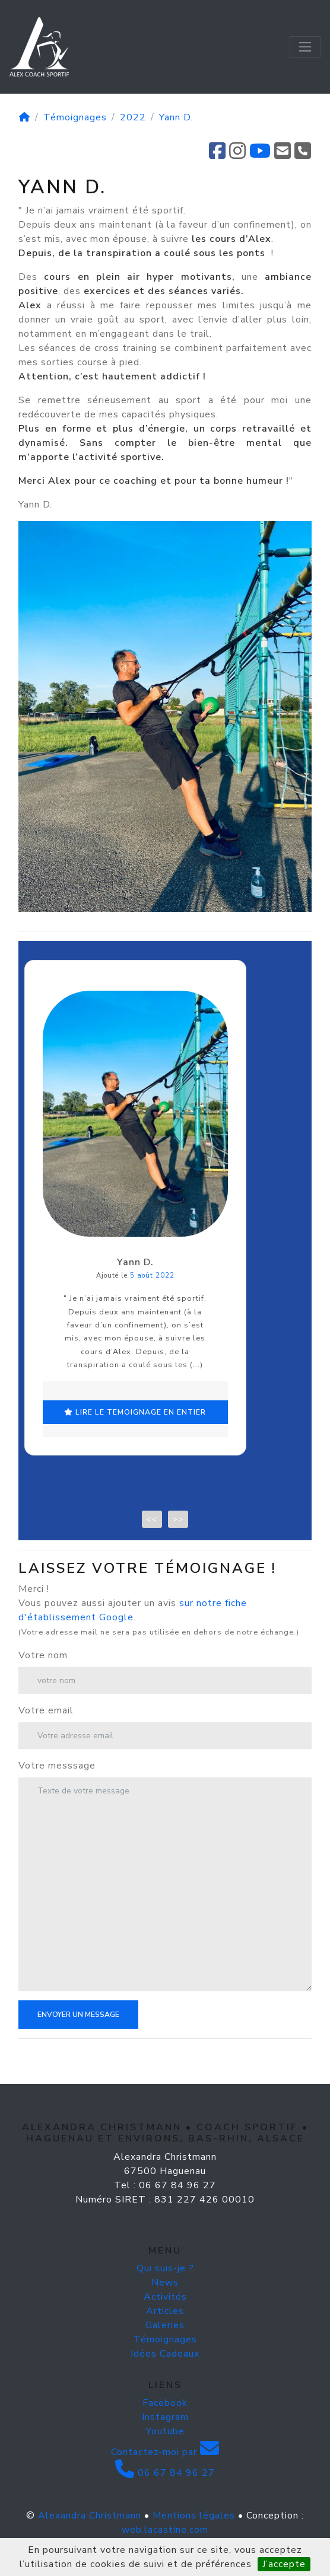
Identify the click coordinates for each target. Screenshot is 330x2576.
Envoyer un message (78, 2044)
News (165, 2312)
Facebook (165, 2432)
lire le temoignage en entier (156, 1455)
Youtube (165, 2461)
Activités (165, 2326)
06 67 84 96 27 (165, 2502)
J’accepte (284, 2564)
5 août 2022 (173, 1331)
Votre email (46, 1740)
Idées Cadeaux (165, 2383)
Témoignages (75, 117)
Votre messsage (57, 1795)
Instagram (165, 2446)
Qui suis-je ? (165, 2297)
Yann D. (176, 117)
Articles (165, 2340)
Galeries (165, 2354)
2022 (133, 117)
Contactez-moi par (165, 2481)
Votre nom (43, 1684)
